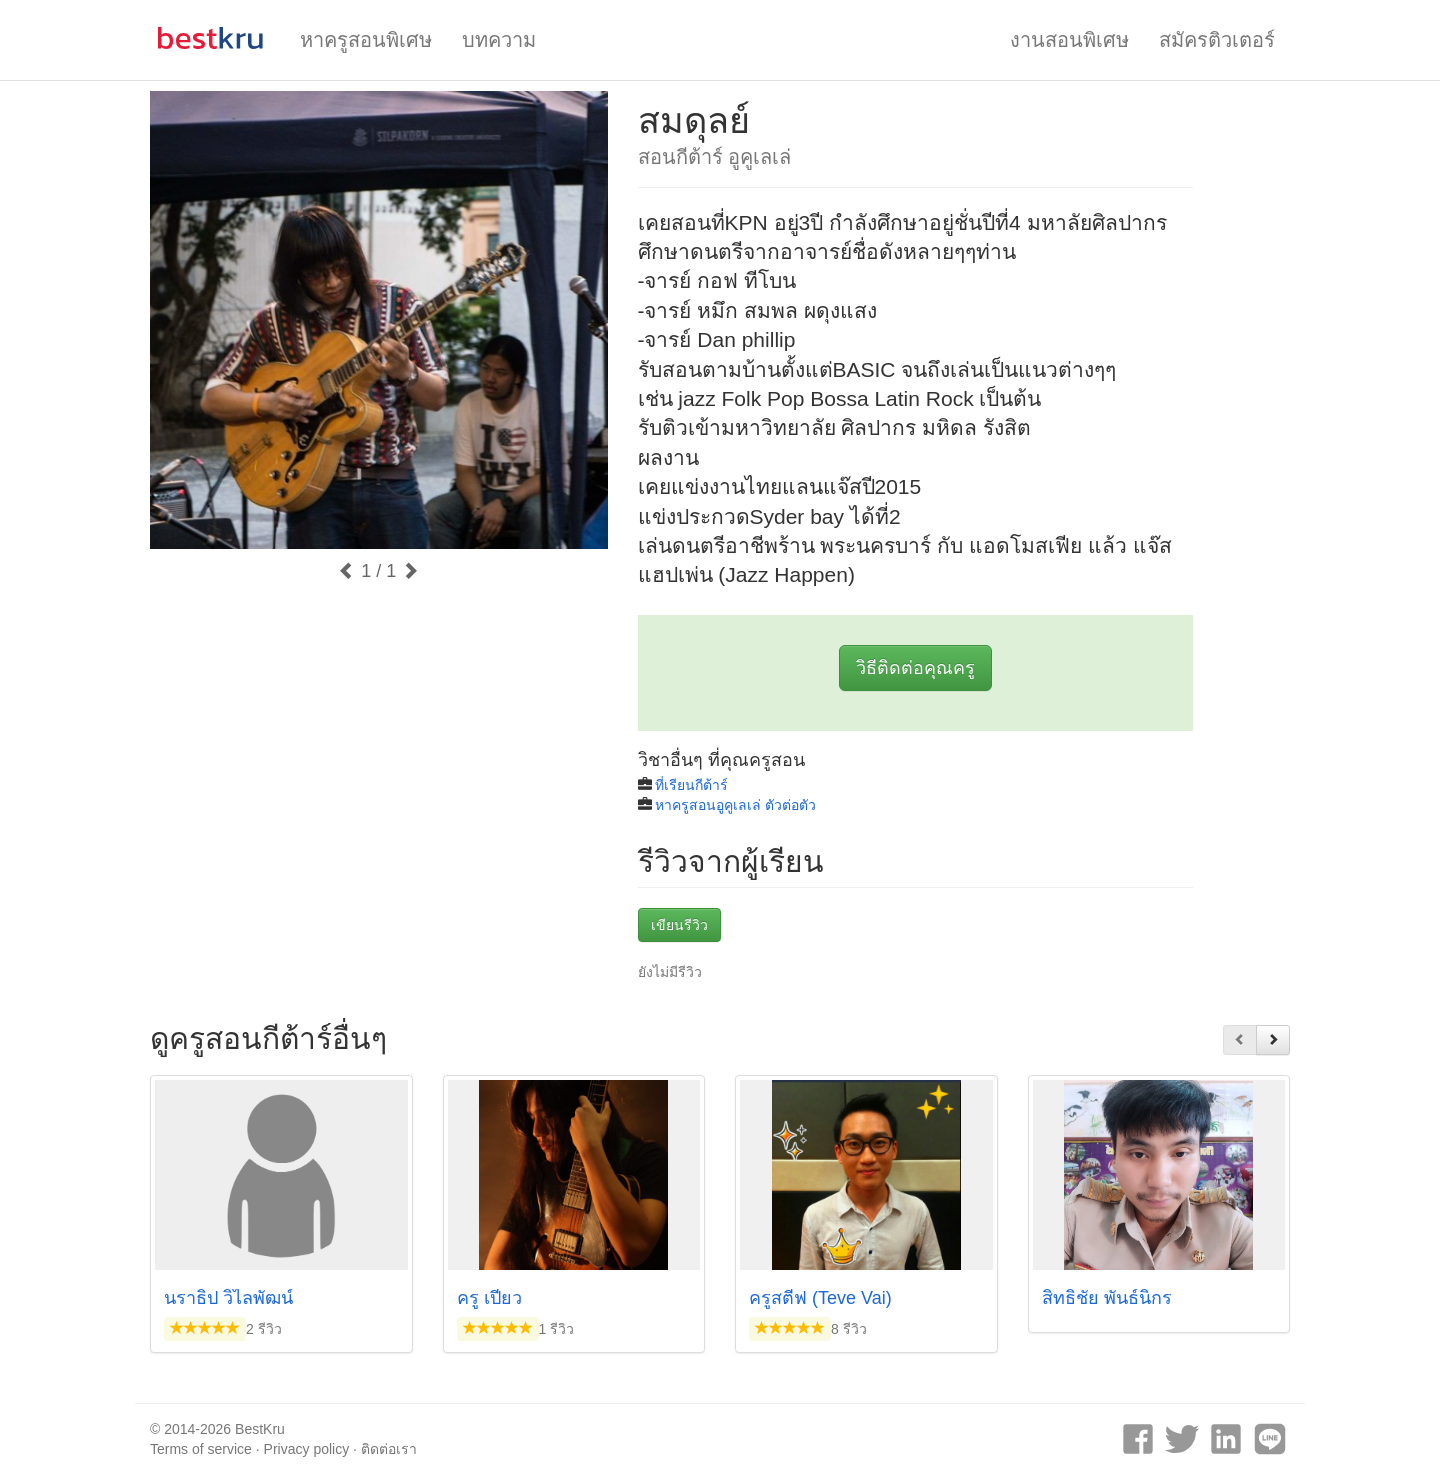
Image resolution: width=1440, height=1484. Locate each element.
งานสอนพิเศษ (1069, 40)
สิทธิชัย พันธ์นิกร (1107, 1298)
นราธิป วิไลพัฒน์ (228, 1298)
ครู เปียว (489, 1298)
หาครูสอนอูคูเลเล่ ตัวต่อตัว (735, 805)
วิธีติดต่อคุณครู (915, 668)
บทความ (499, 40)
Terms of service (201, 1449)
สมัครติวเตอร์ (1217, 40)
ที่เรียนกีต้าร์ (691, 785)
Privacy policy (307, 1449)
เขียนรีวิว (679, 925)
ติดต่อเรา (389, 1449)
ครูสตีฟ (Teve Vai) (820, 1298)
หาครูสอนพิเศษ (366, 40)
